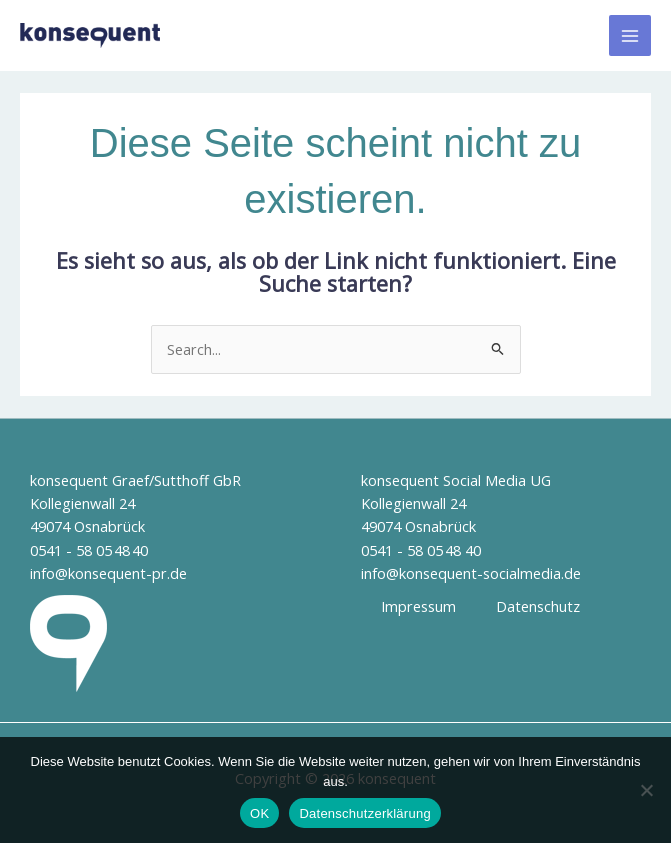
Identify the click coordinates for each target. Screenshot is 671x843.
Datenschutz (538, 606)
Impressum (418, 606)
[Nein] (646, 790)
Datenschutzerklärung (364, 813)
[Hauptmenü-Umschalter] (630, 36)
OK (259, 813)
